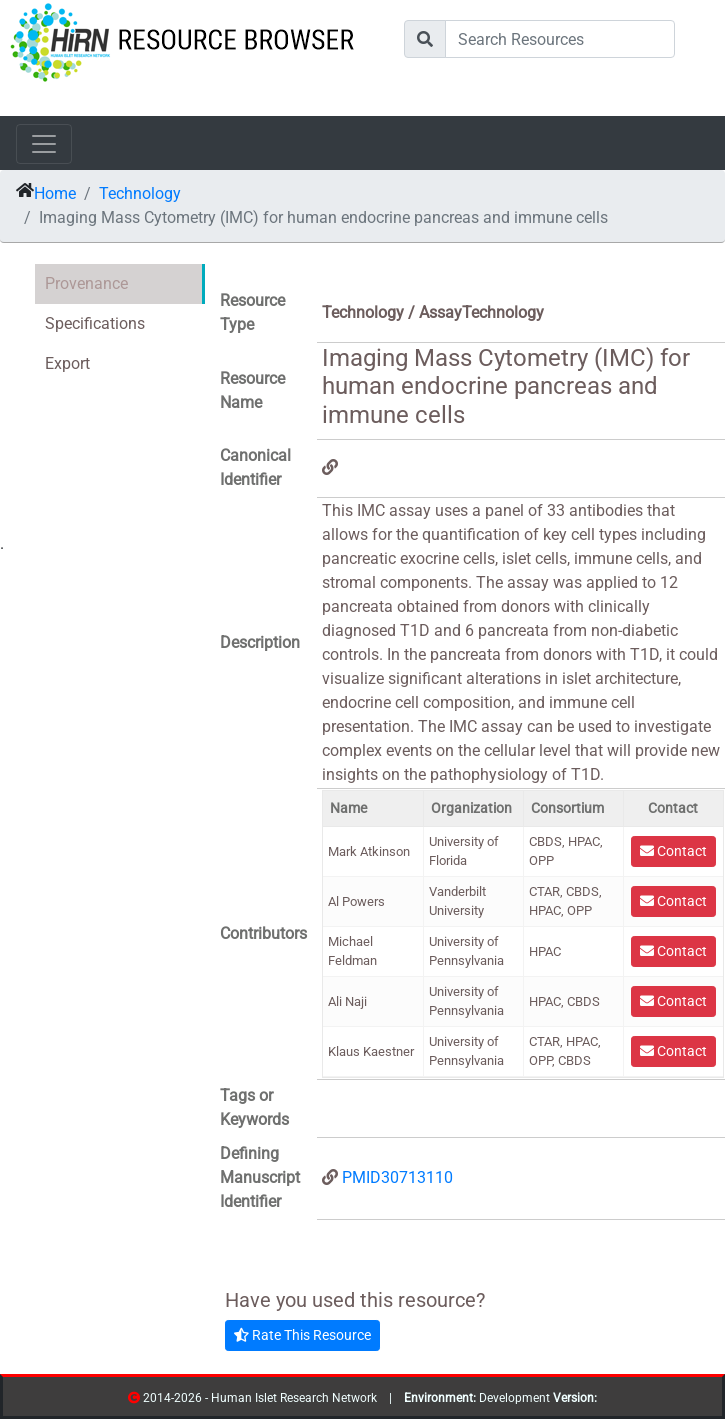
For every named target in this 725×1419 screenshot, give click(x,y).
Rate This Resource (302, 1335)
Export (67, 363)
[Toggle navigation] (44, 144)
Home (55, 193)
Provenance (86, 283)
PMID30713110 (397, 1177)
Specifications (95, 323)
